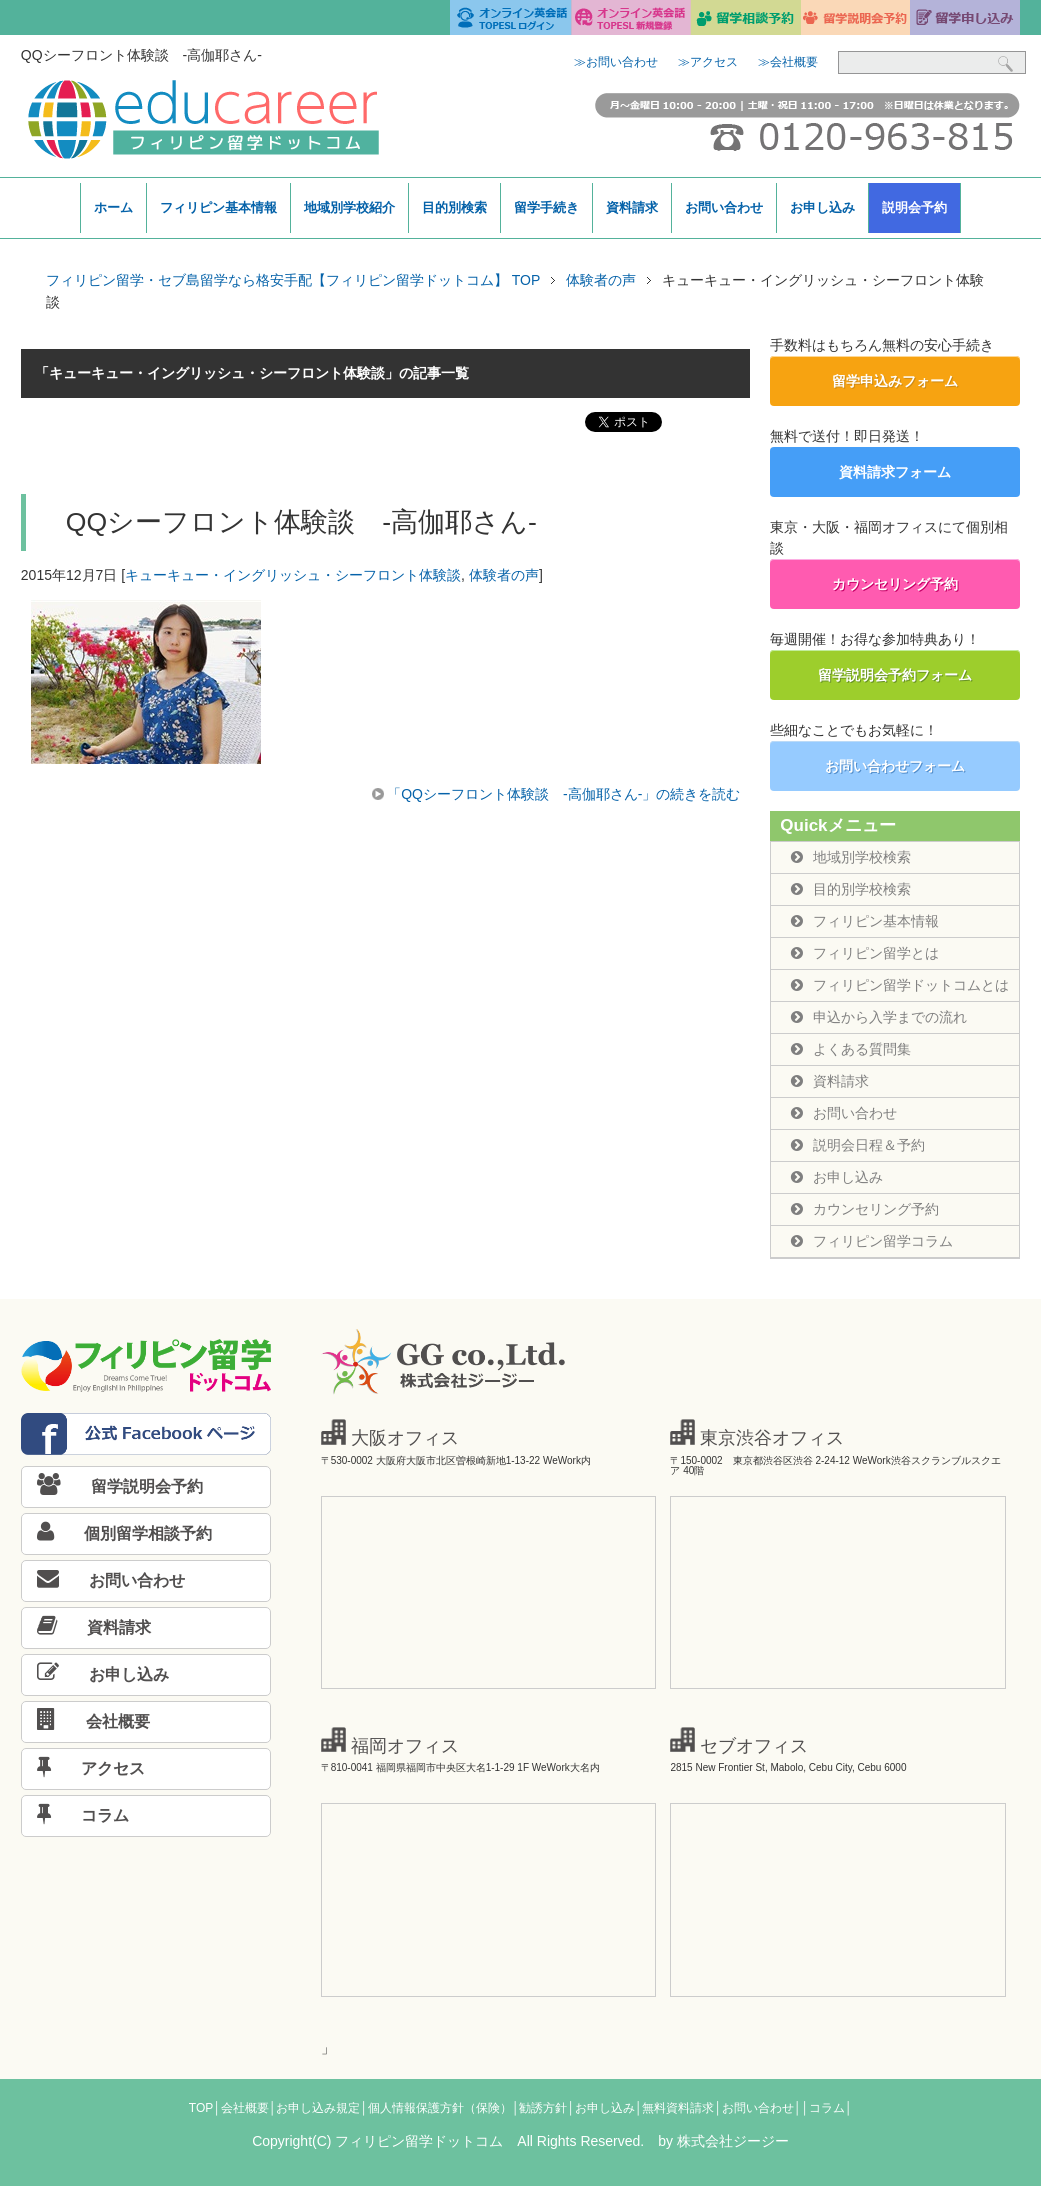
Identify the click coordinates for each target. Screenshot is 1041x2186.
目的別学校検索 (851, 889)
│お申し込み (601, 2108)
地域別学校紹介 (349, 207)
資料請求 (632, 207)
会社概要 (86, 1721)
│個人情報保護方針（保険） (436, 2108)
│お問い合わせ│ (757, 2108)
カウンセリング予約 (895, 584)
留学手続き (546, 207)
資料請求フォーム (895, 472)
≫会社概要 (788, 62)
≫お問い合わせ (616, 62)
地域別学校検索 (851, 857)
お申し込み (822, 207)
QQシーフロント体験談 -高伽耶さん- (301, 522)
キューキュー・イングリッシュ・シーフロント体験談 (293, 575)
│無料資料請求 (675, 2108)
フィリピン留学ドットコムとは (900, 985)
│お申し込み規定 (315, 2108)
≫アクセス (708, 62)
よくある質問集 (851, 1049)
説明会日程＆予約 (858, 1145)
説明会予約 (914, 207)
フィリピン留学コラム (872, 1241)
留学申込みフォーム (895, 381)
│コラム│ (826, 2108)
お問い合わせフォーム (895, 766)
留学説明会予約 (112, 1486)
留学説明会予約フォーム (895, 675)
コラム (75, 1815)
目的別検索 (454, 207)
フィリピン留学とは (865, 953)
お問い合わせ (724, 207)
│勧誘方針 (540, 2108)
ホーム (113, 207)
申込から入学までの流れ (879, 1017)
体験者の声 (504, 575)
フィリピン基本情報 (218, 207)
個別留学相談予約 (117, 1533)
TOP (201, 2108)
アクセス (83, 1768)
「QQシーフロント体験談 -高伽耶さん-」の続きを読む (563, 794)
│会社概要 (241, 2108)
